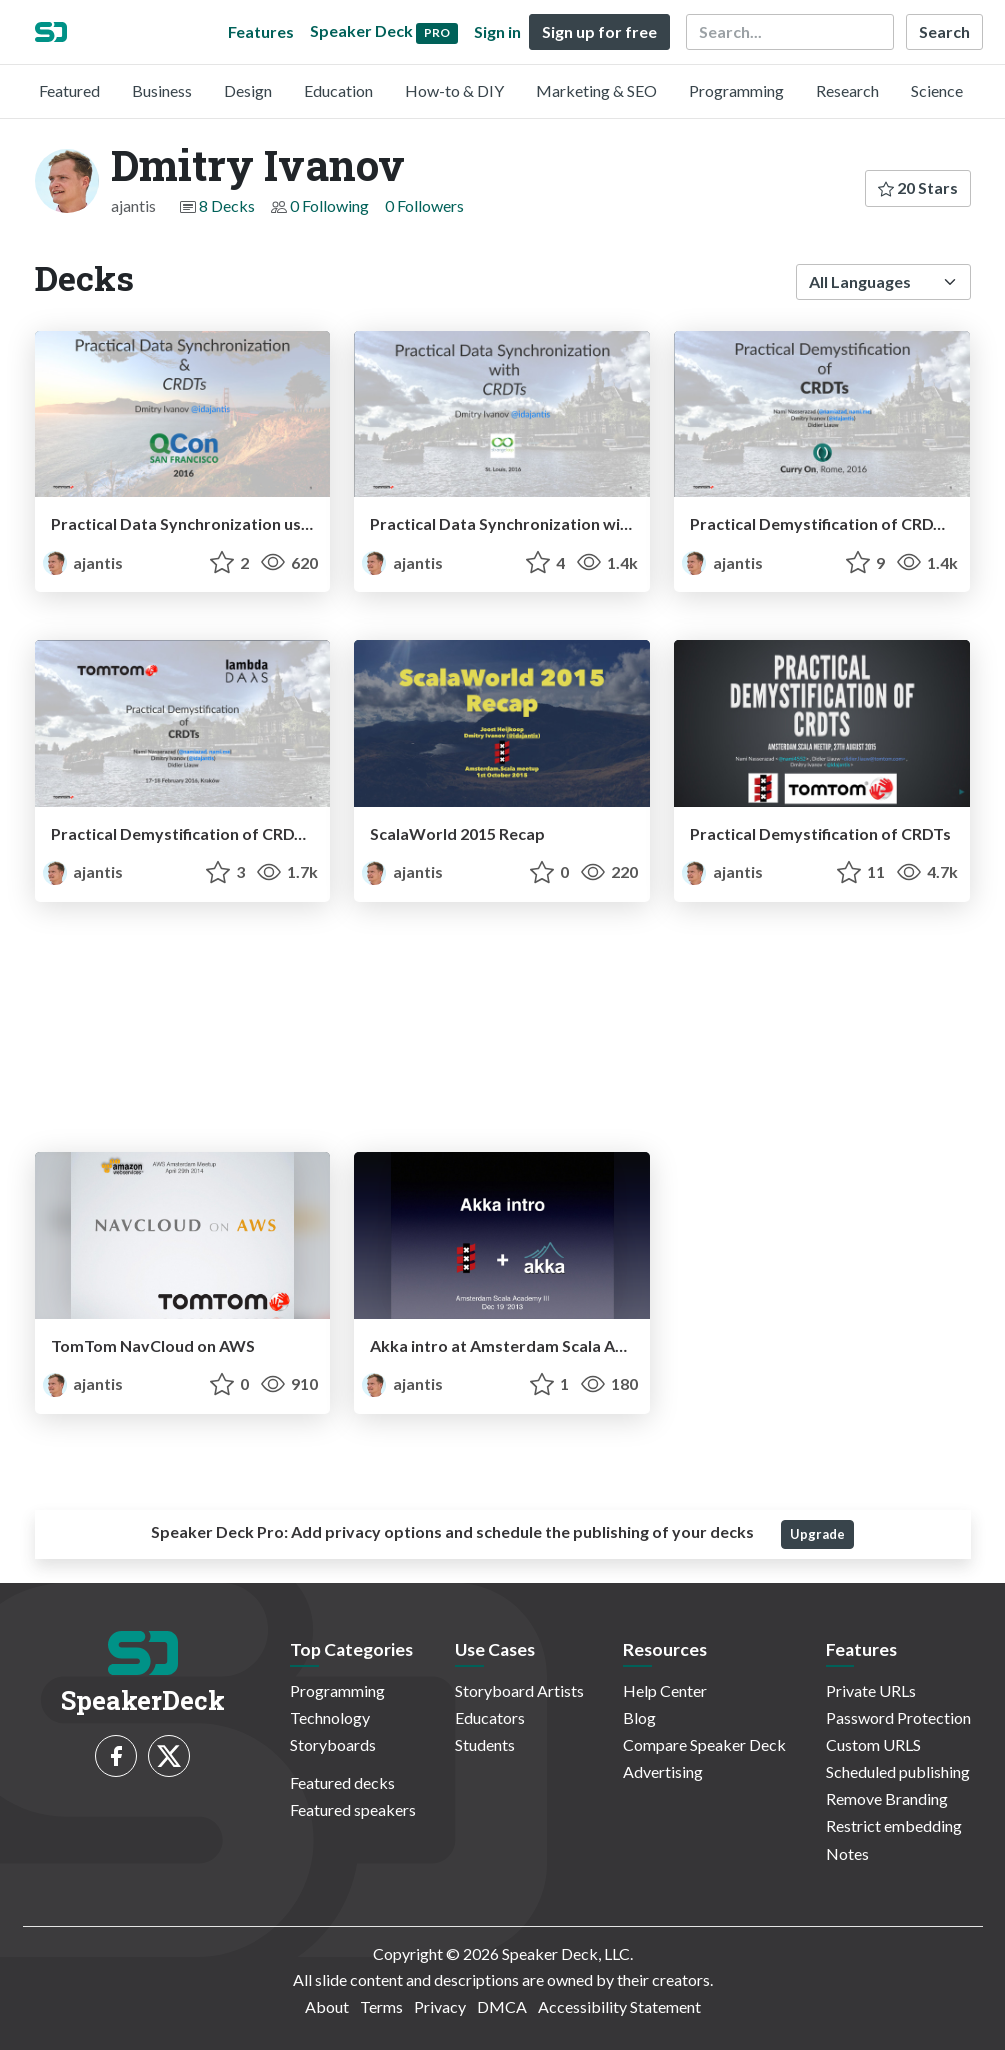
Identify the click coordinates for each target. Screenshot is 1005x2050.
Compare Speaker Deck (704, 1744)
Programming (736, 90)
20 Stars (918, 187)
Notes (847, 1853)
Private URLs (871, 1690)
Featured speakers (353, 1809)
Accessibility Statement (619, 2006)
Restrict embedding (894, 1825)
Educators (490, 1717)
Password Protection (898, 1717)
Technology (330, 1717)
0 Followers (424, 205)
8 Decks (227, 205)
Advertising (663, 1771)
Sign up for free (599, 31)
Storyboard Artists (519, 1690)
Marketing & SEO (596, 90)
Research (847, 90)
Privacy (440, 2006)
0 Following (329, 205)
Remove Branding (887, 1798)
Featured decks (342, 1782)
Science (937, 90)
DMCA (502, 2006)
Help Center (665, 1690)
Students (485, 1744)
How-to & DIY (454, 90)
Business (162, 90)
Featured (69, 90)
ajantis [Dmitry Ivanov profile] (83, 562)
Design (248, 90)
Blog (639, 1717)
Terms (381, 2006)
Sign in (497, 31)
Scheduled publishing (898, 1771)
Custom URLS (873, 1744)
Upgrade (817, 1534)
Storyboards (333, 1744)
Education (338, 90)
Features (261, 31)
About (327, 2006)
